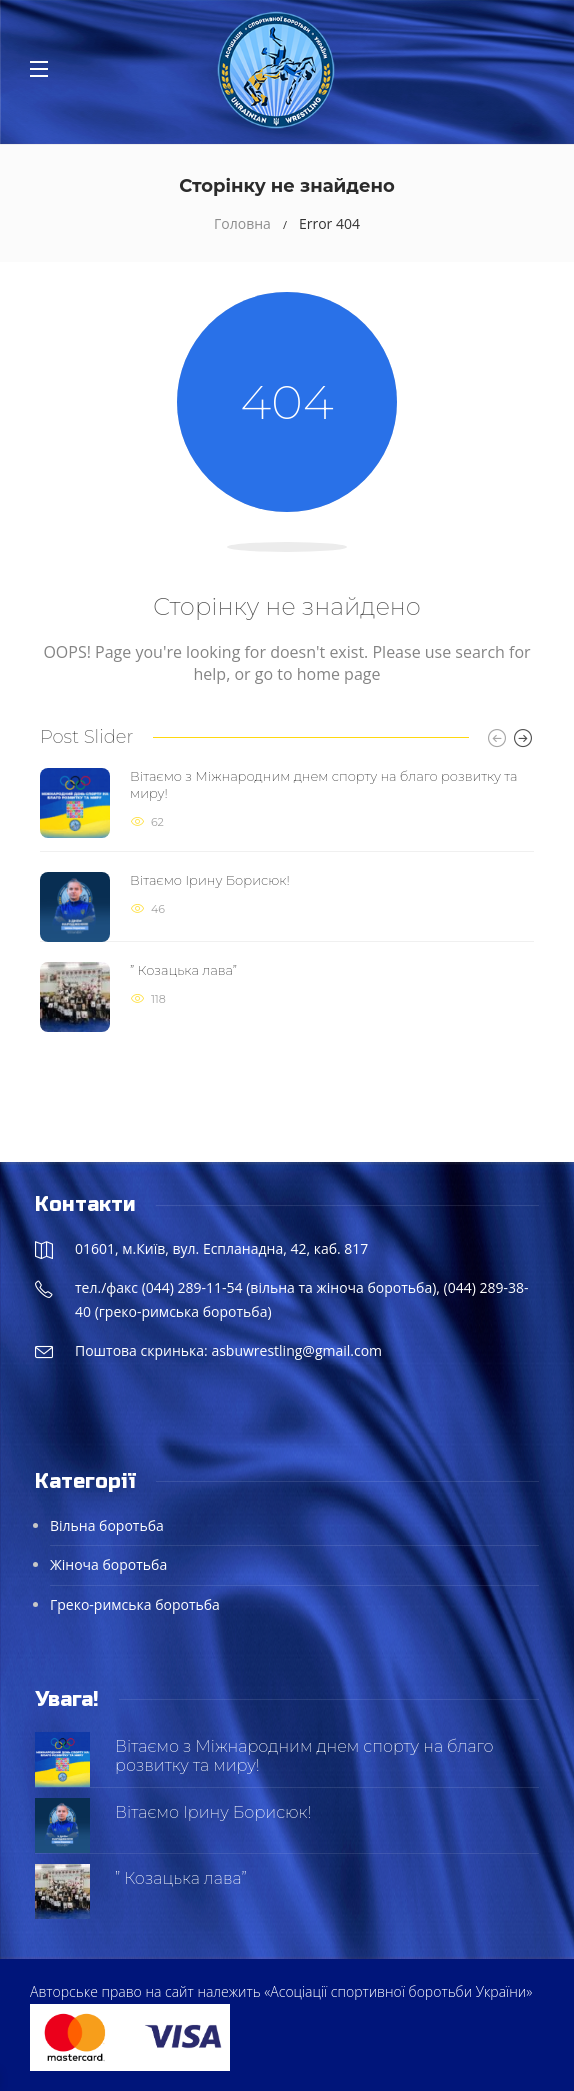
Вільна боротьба (107, 1525)
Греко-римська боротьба (135, 1604)
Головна (242, 223)
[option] (287, 900)
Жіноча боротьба (108, 1564)
